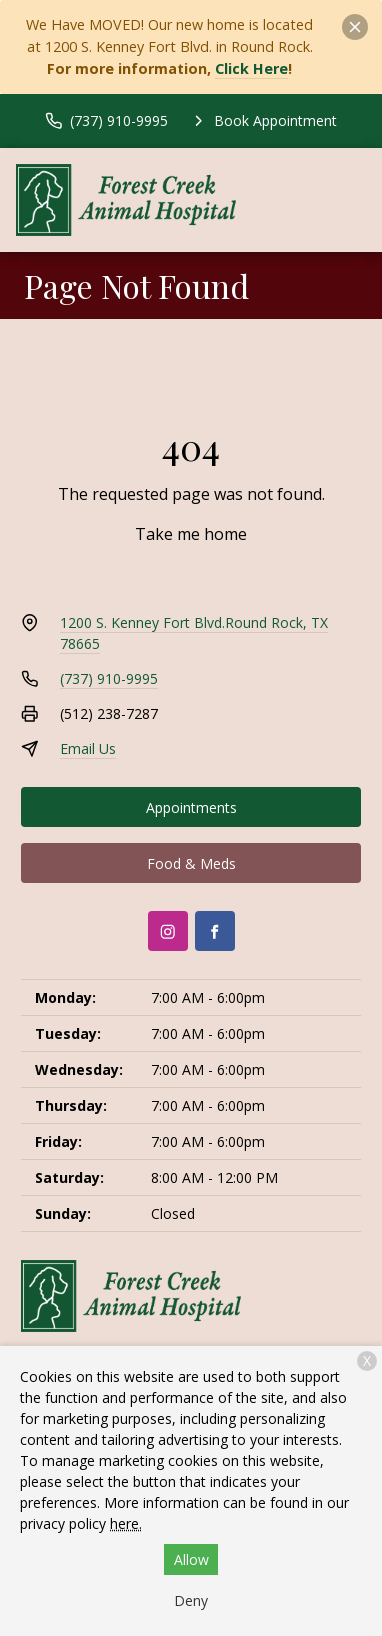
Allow (191, 1559)
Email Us (88, 748)
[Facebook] (215, 931)
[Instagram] (168, 931)
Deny (191, 1600)
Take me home (191, 534)
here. (126, 1523)
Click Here (251, 68)
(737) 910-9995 (109, 678)
